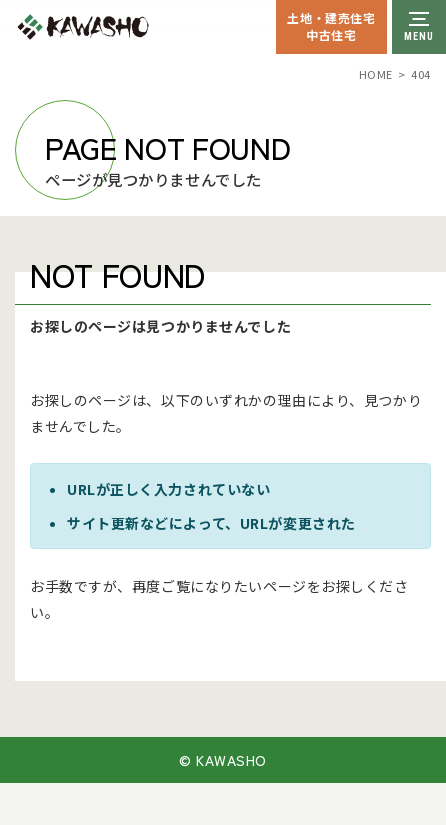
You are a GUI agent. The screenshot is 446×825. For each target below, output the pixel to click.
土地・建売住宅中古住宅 (331, 26)
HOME (376, 74)
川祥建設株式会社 (127, 27)
